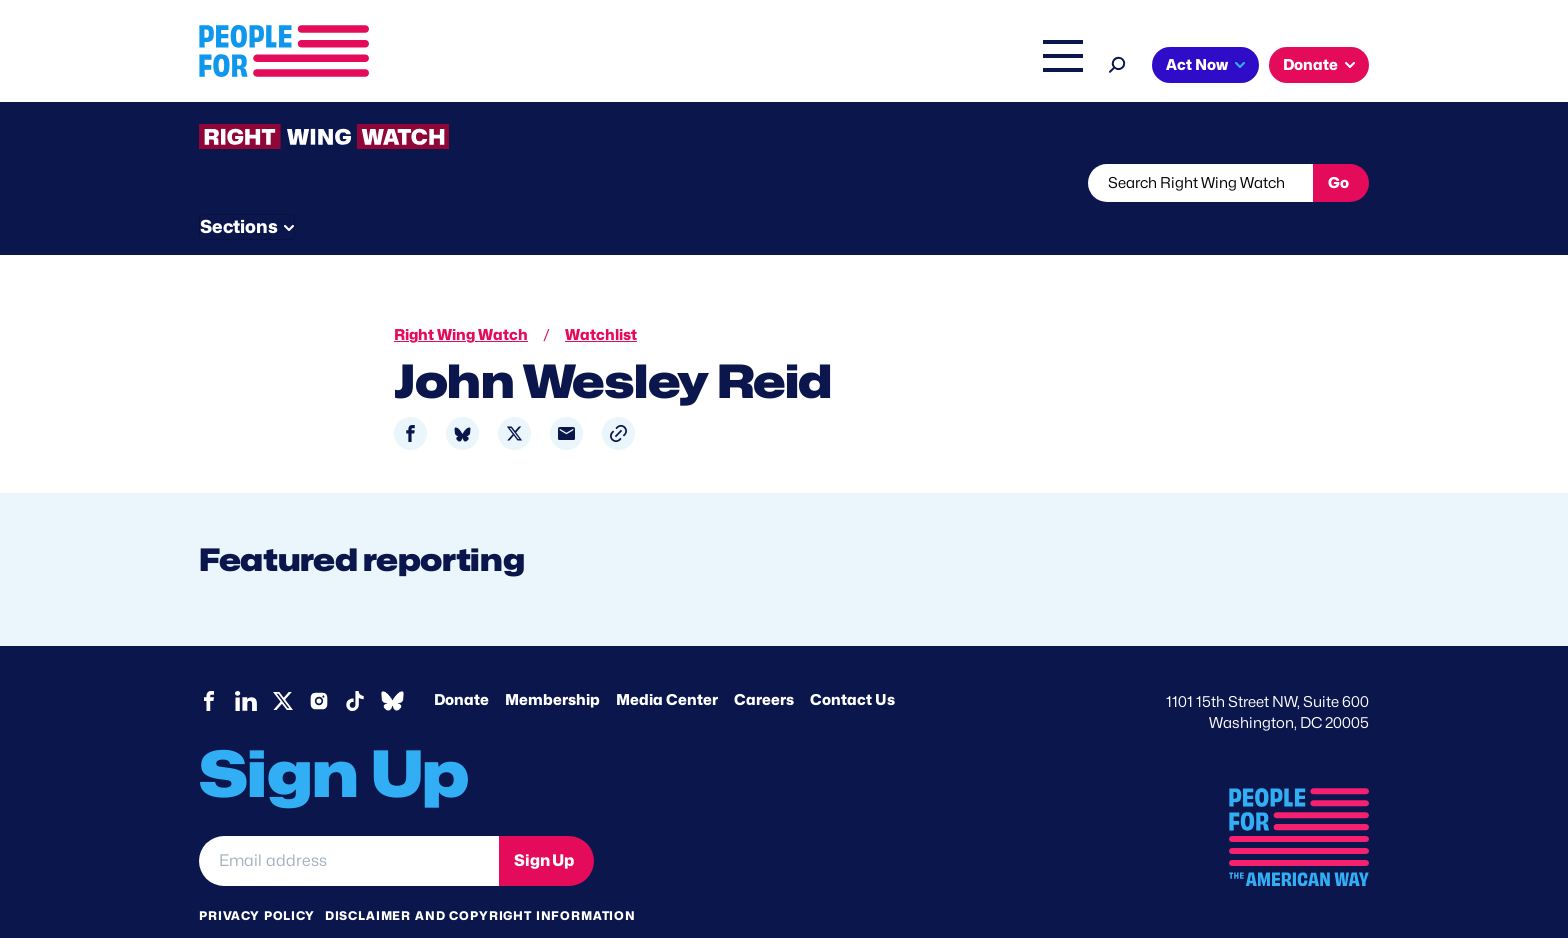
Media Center (667, 663)
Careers (764, 663)
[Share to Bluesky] (462, 396)
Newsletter (716, 183)
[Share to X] (514, 396)
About (526, 67)
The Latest (973, 67)
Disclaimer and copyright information (480, 877)
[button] (618, 396)
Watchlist (461, 183)
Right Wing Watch (852, 67)
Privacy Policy (257, 877)
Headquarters (719, 67)
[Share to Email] (566, 396)
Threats (343, 183)
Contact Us (852, 663)
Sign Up (544, 821)
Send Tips (850, 183)
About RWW (578, 183)
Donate (1310, 65)
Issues (608, 67)
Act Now (1197, 65)
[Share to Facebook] (410, 396)
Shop (1049, 67)
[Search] (1117, 62)
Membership (552, 663)
